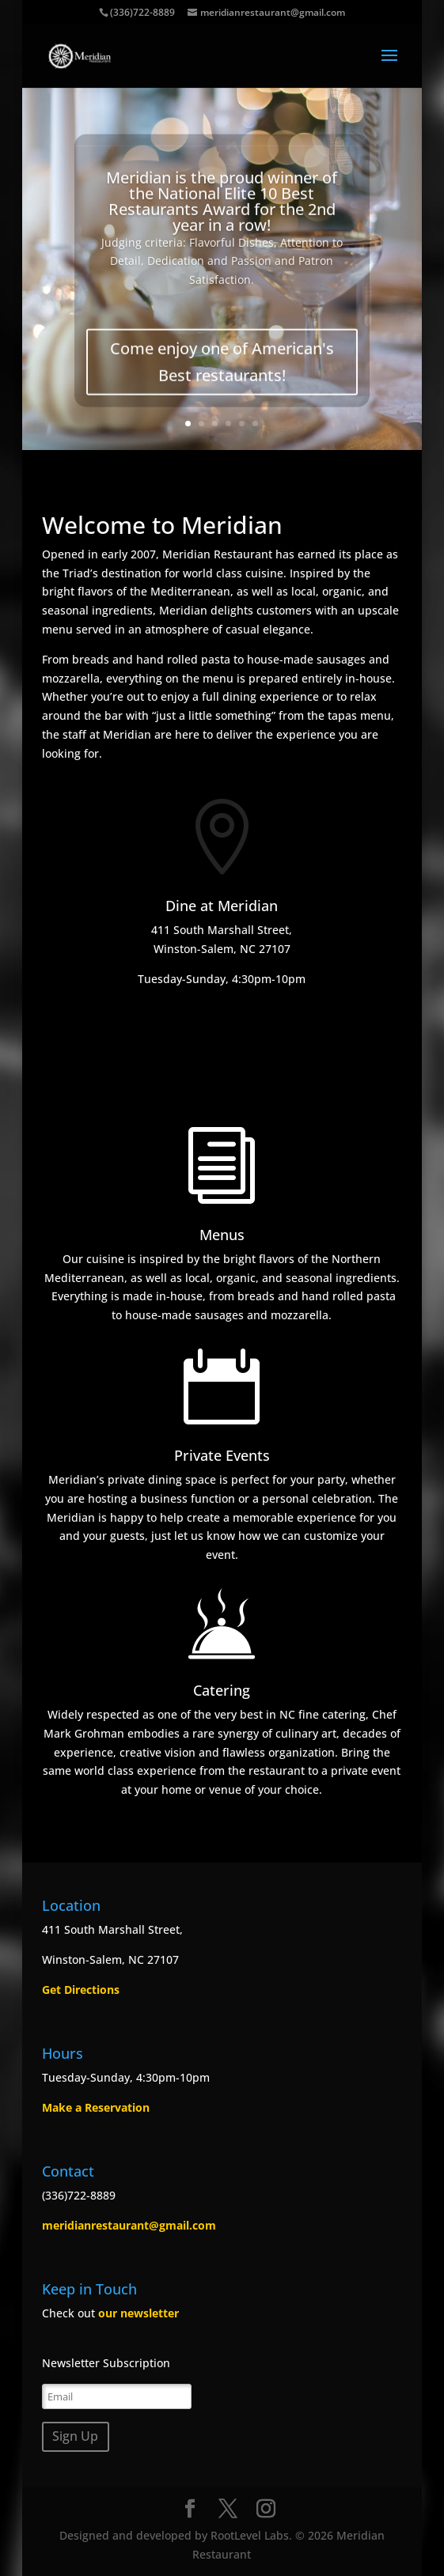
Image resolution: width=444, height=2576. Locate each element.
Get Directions (81, 1989)
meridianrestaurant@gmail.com (129, 2225)
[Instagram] (265, 2509)
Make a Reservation (96, 2107)
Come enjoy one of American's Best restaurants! (222, 374)
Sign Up (75, 2436)
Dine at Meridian (221, 905)
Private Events (222, 1455)
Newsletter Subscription (106, 2362)
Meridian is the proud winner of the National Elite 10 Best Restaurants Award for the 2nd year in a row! (221, 214)
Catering (221, 1690)
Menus (222, 1234)
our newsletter (138, 2313)
